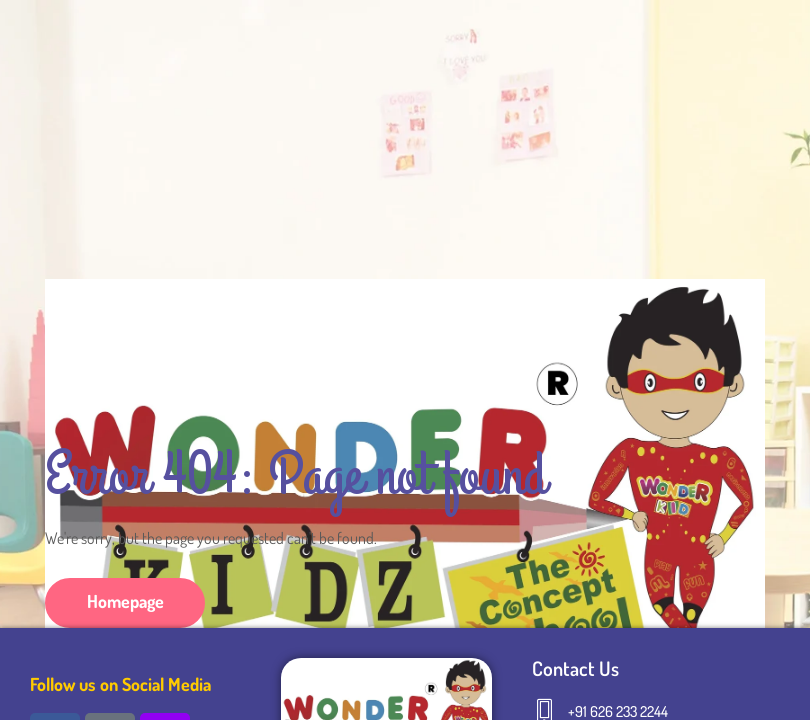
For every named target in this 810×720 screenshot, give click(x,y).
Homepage (125, 601)
